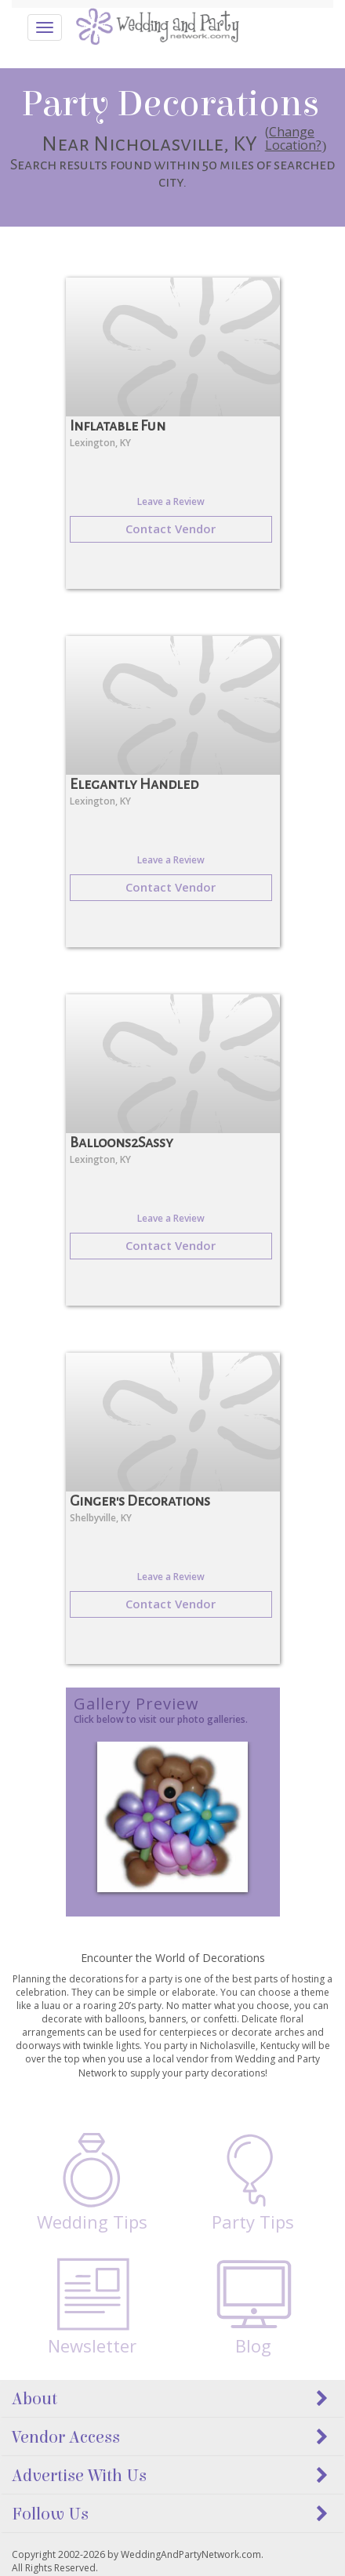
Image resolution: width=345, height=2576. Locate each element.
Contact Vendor (170, 528)
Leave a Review (171, 501)
